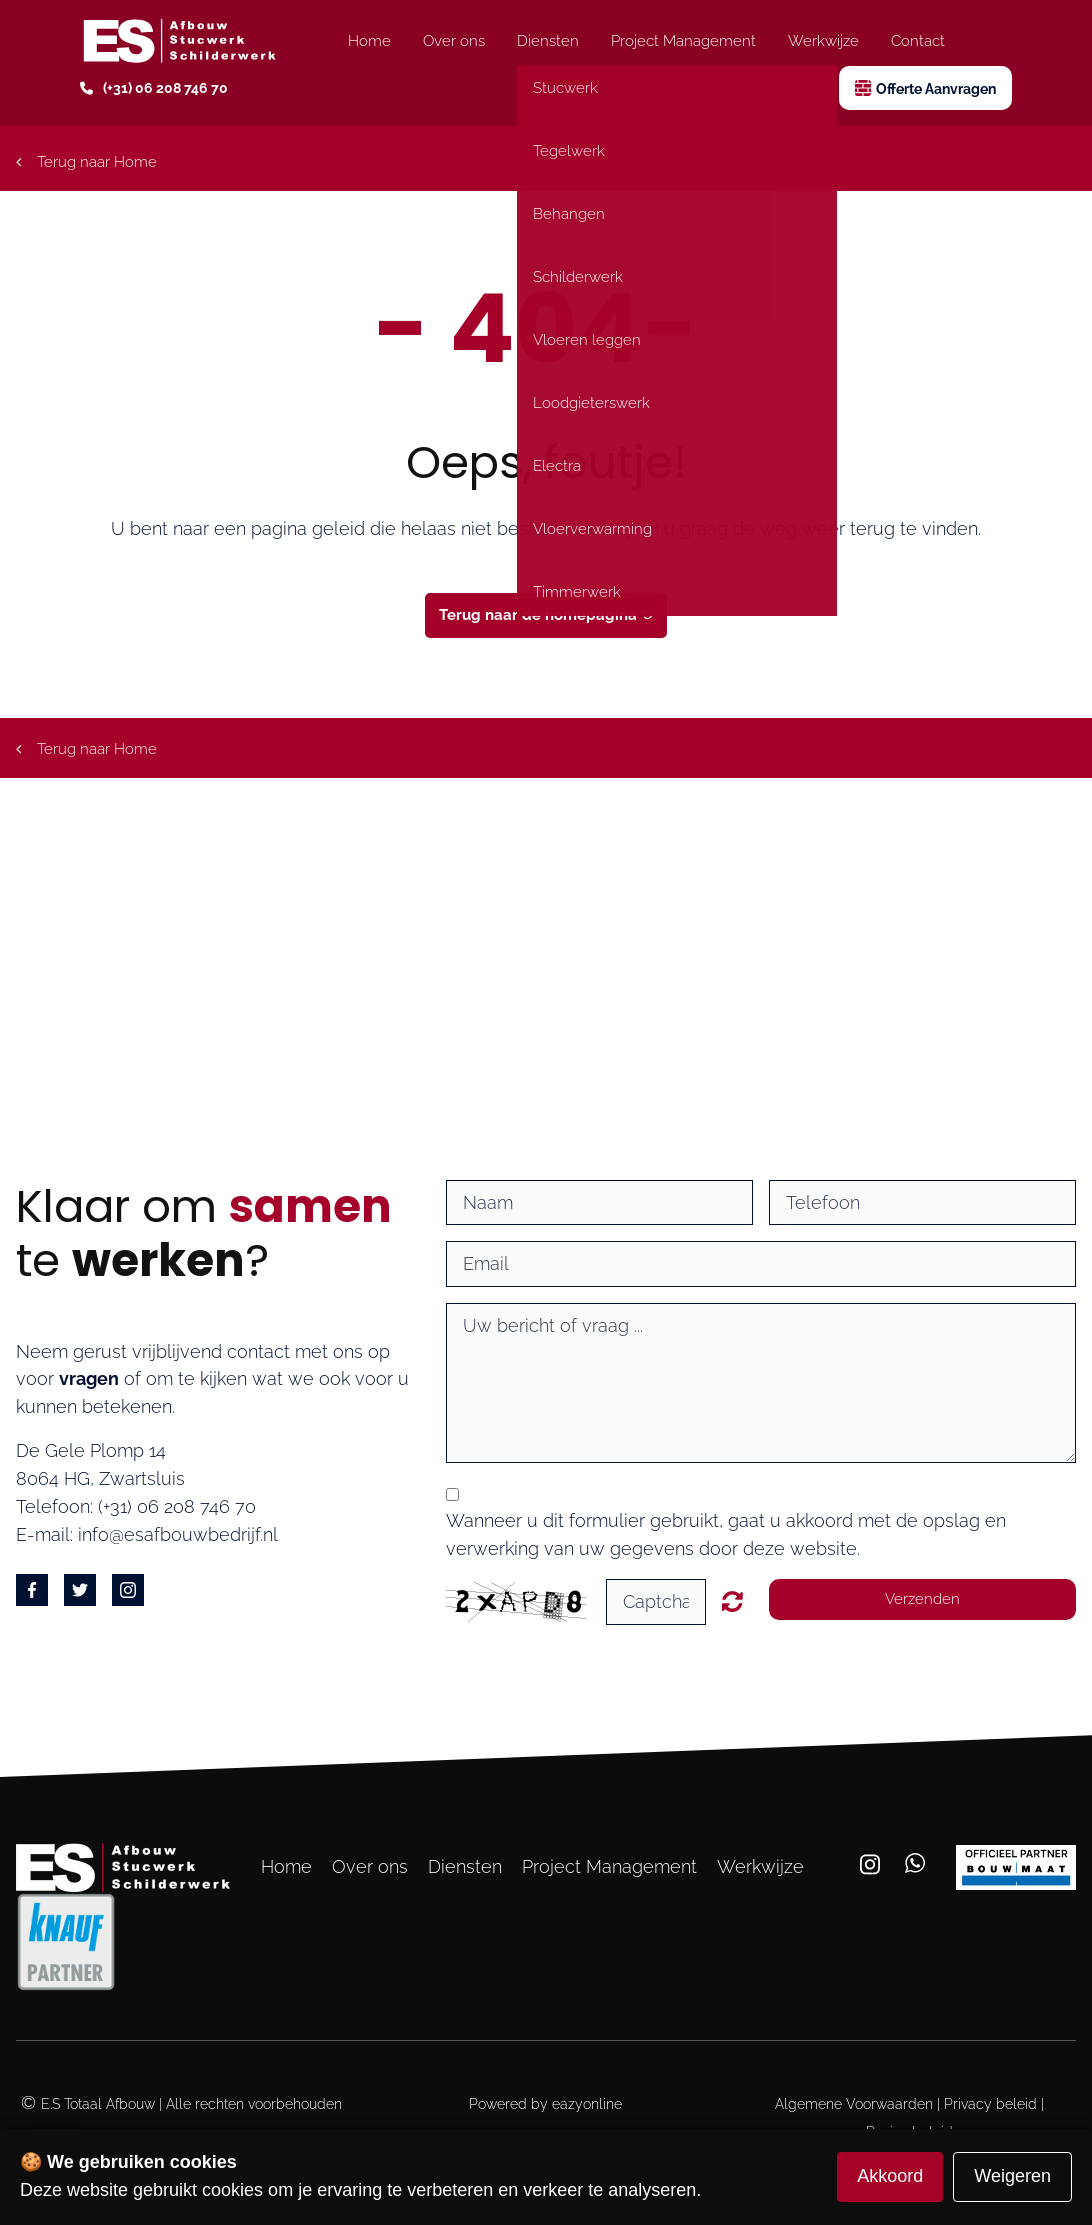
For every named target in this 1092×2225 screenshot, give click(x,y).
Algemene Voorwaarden (854, 2104)
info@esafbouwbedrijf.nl (178, 1534)
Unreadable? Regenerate (732, 1601)
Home (369, 41)
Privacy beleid (990, 2104)
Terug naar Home (86, 162)
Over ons (454, 41)
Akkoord (890, 2176)
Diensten (548, 41)
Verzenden (922, 1599)
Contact (918, 41)
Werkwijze (823, 41)
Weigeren (1012, 2176)
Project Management (683, 41)
